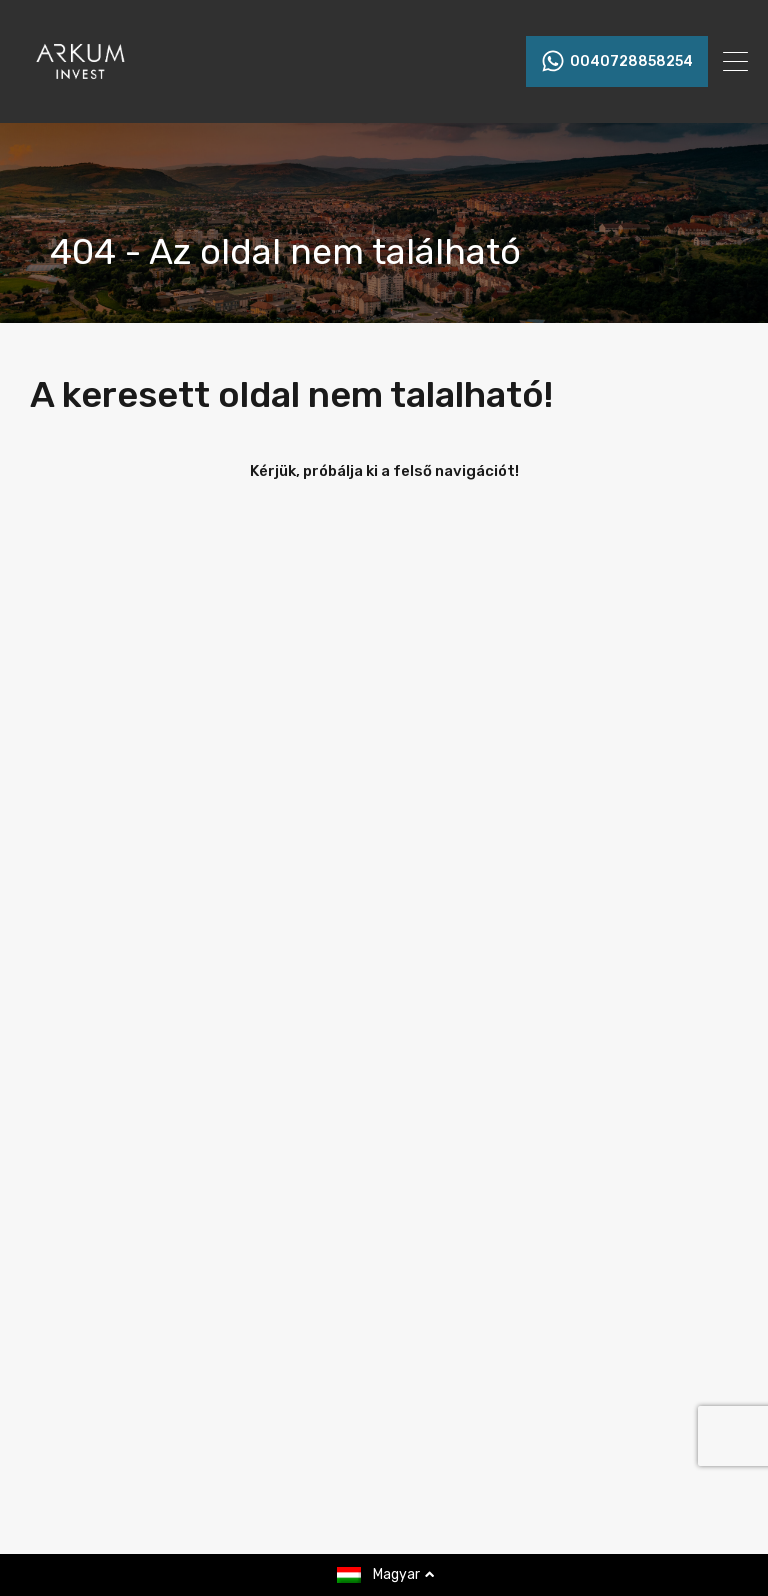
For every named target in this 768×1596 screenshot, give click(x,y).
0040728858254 (631, 62)
